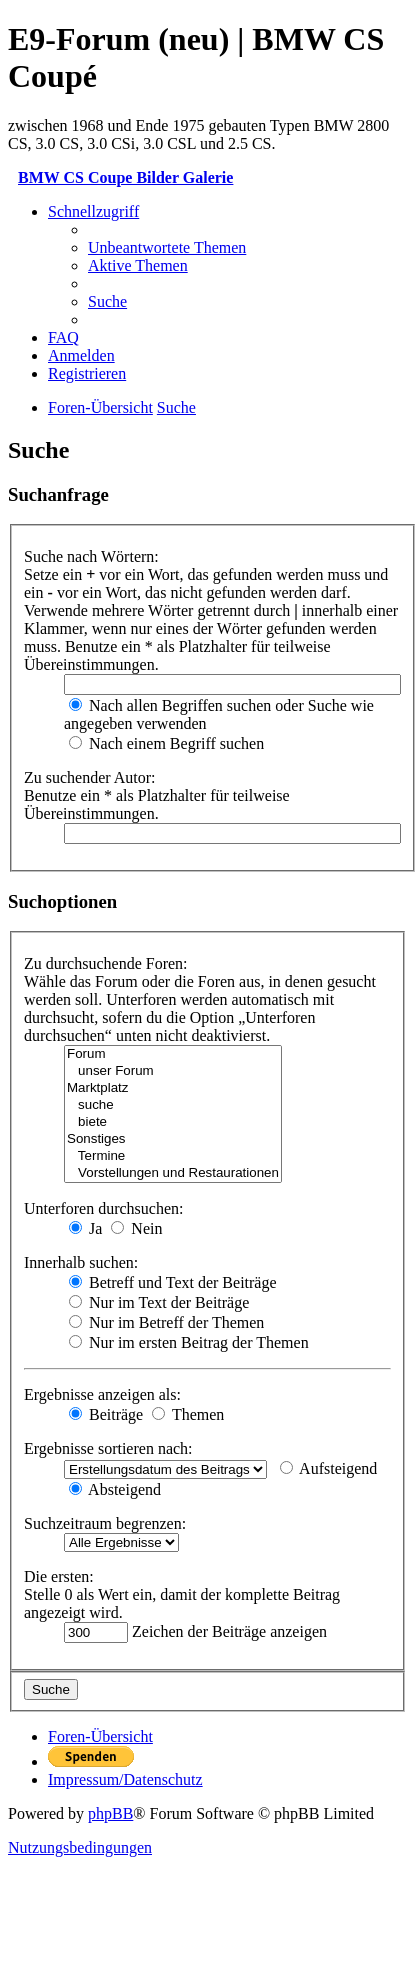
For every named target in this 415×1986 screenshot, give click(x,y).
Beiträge (106, 1414)
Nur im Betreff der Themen (166, 1322)
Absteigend (115, 1489)
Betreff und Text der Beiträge (173, 1282)
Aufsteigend (328, 1468)
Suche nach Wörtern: (91, 556)
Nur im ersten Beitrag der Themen (189, 1342)
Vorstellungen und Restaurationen (173, 1173)
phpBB (110, 1813)
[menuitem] (167, 247)
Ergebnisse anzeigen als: (102, 1394)
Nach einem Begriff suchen (166, 743)
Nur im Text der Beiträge (159, 1302)
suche (173, 1105)
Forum (173, 1054)
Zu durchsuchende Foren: (106, 963)
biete (173, 1122)
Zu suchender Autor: (90, 777)
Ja (85, 1228)
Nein (136, 1228)
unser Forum (173, 1071)
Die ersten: (59, 1576)
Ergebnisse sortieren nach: (108, 1448)
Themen (188, 1414)
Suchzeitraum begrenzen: (105, 1523)
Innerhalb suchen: (81, 1262)
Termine (173, 1156)
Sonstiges (173, 1139)
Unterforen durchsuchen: (104, 1208)
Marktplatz (173, 1088)
